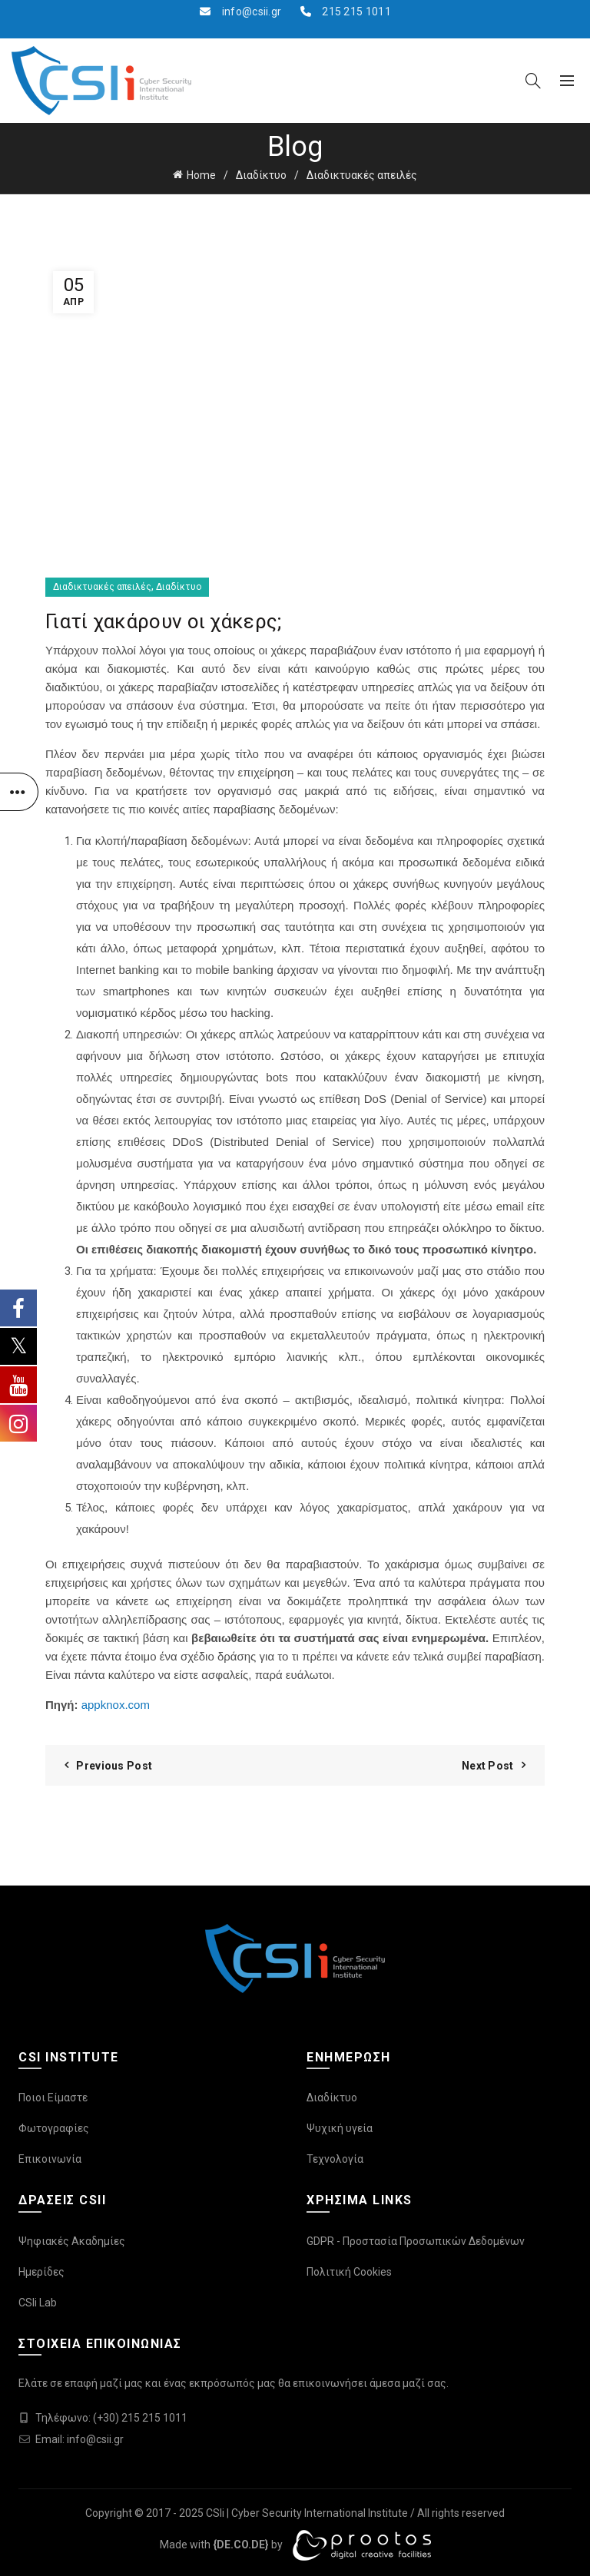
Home (201, 175)
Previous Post (114, 1766)
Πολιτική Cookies (349, 2272)
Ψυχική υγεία (340, 2128)
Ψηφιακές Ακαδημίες (71, 2241)
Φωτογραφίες (53, 2128)
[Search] (533, 80)
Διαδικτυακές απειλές (362, 175)
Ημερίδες (41, 2272)
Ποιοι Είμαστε (53, 2097)
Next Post (488, 1766)
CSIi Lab (37, 2302)
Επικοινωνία (49, 2159)
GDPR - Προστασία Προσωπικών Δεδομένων (416, 2241)
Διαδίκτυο (261, 175)
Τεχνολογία (335, 2159)
